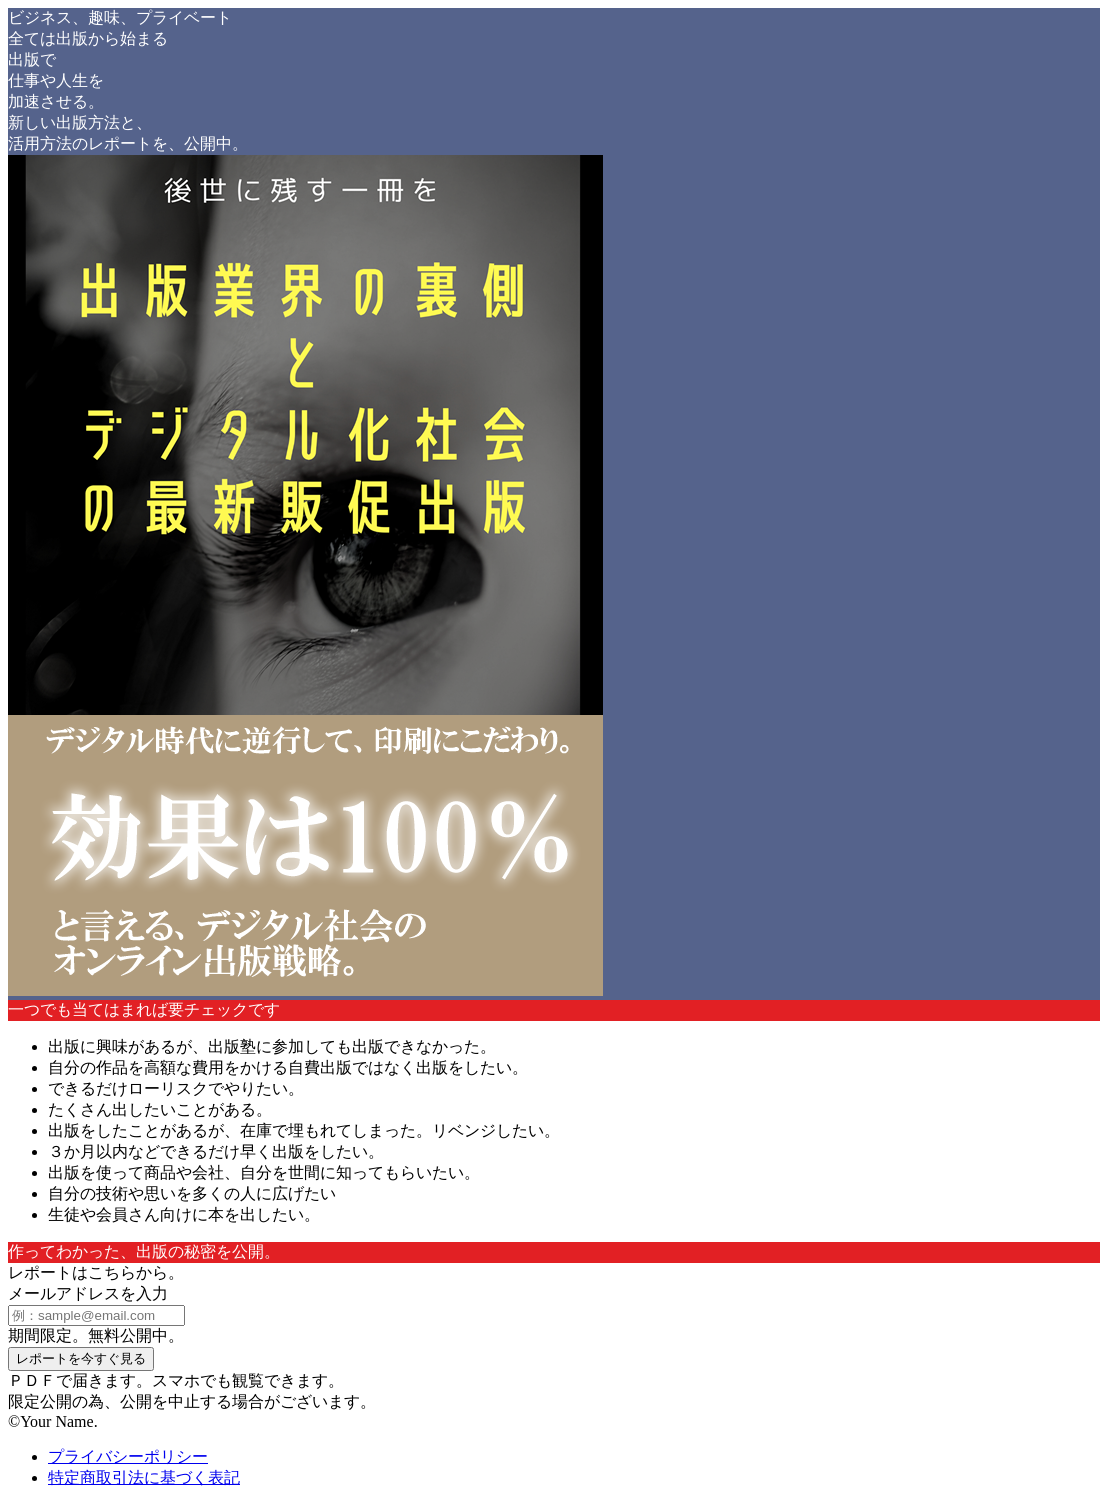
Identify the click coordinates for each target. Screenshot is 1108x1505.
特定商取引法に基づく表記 (144, 1477)
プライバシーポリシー (128, 1456)
